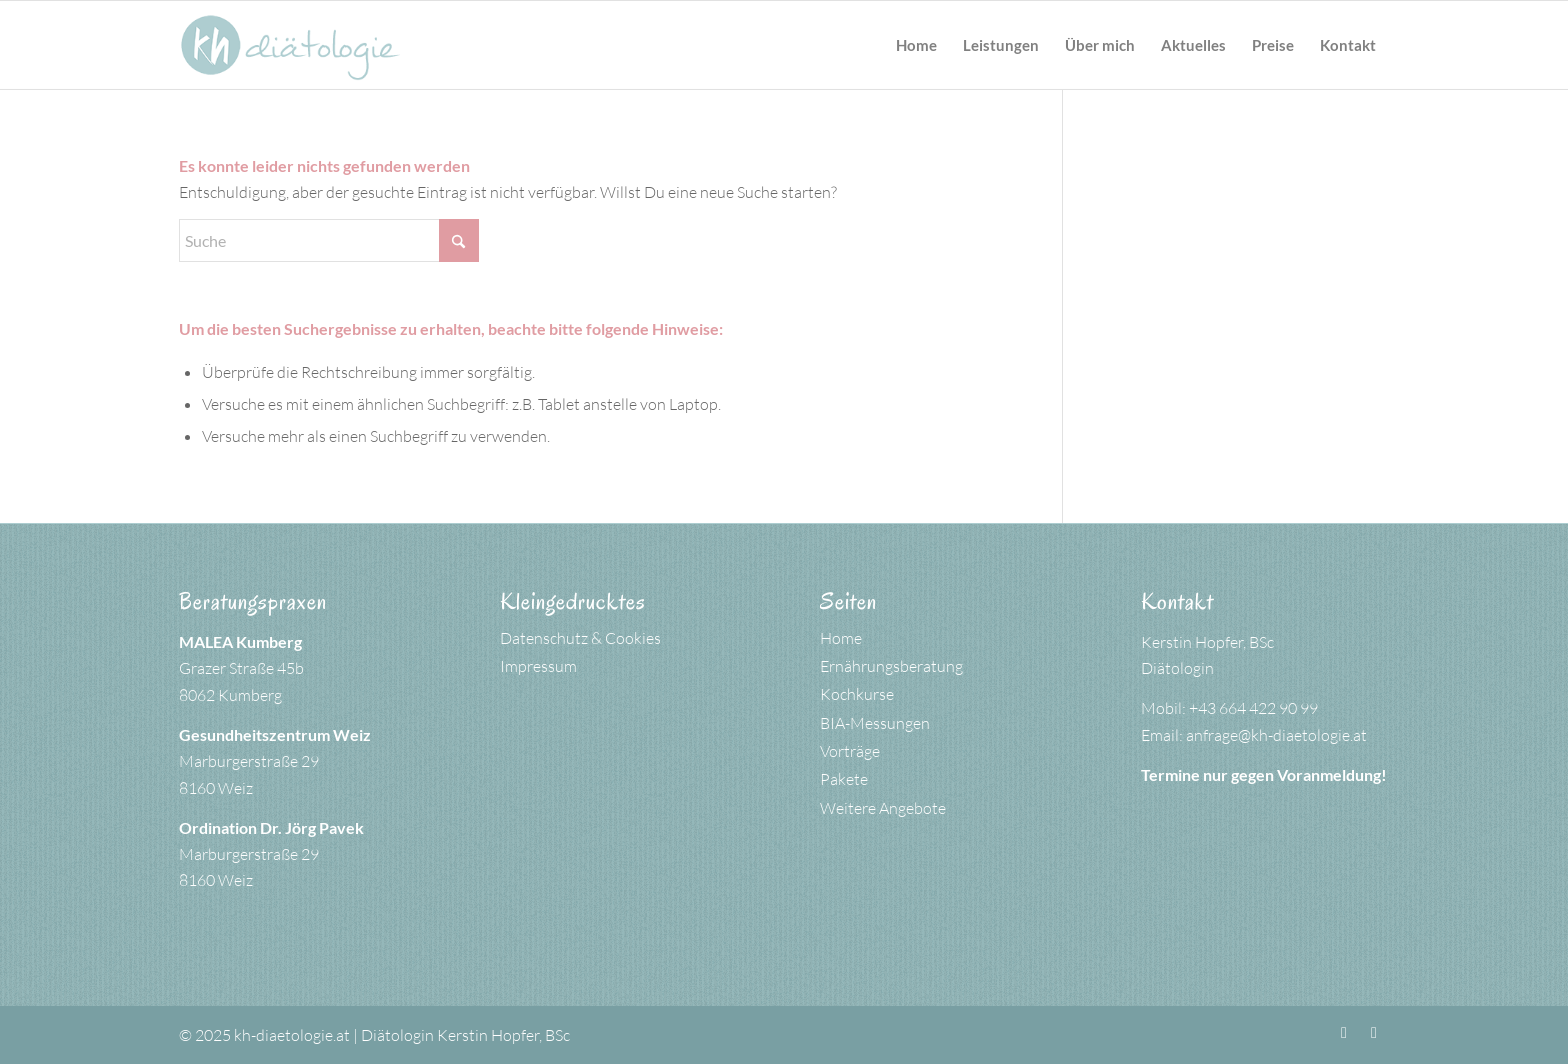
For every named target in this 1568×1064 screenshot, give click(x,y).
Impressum (538, 666)
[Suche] (329, 240)
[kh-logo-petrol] (290, 45)
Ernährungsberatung (891, 666)
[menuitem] (916, 45)
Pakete (844, 779)
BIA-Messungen (875, 723)
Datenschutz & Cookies (580, 638)
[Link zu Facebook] (1344, 1032)
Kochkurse (857, 694)
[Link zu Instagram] (1374, 1032)
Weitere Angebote (883, 808)
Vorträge (850, 751)
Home (841, 638)
